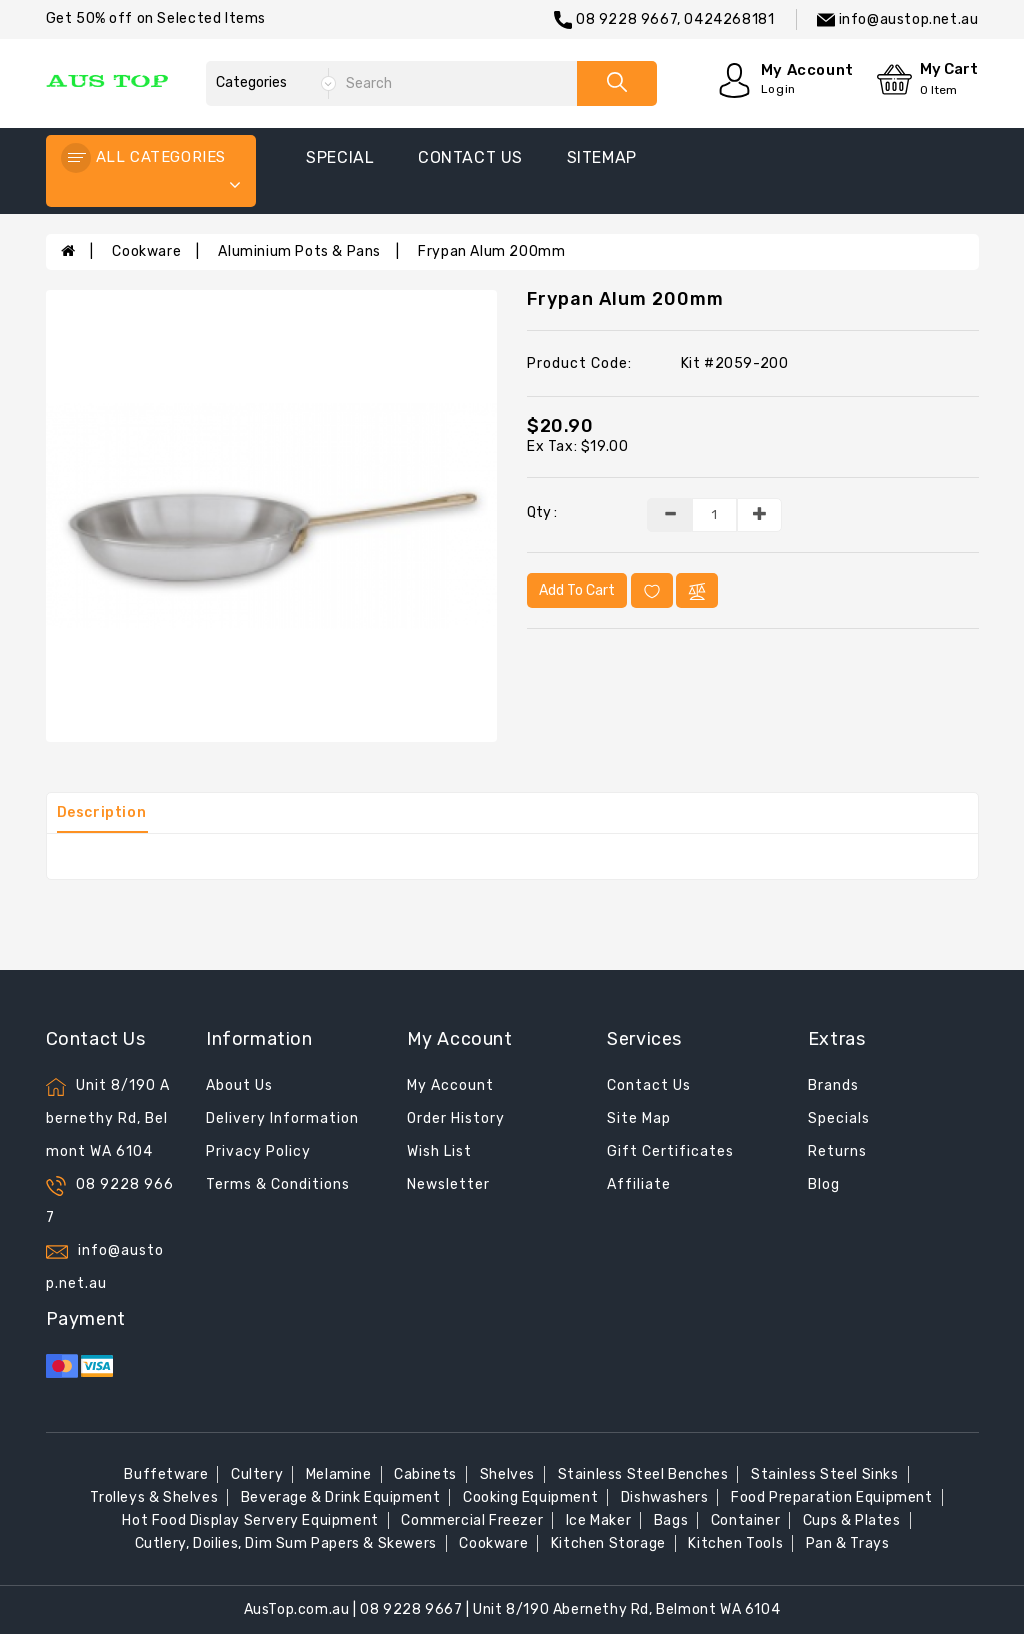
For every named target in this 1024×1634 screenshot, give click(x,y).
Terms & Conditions (278, 1184)
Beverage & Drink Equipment (341, 1497)
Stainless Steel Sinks (825, 1474)
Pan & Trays (848, 1543)
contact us (470, 157)
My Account (450, 1085)
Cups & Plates (852, 1520)
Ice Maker (598, 1520)
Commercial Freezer (472, 1520)
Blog (824, 1184)
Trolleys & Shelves (154, 1497)
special (340, 157)
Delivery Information (282, 1118)
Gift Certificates (670, 1151)
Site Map (639, 1118)
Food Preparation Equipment (832, 1497)
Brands (833, 1085)
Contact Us (649, 1085)
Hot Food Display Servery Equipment (250, 1520)
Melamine (339, 1474)
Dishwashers (665, 1497)
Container (745, 1520)
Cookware (146, 251)
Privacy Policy (258, 1151)
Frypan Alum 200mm (491, 251)
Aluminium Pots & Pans (299, 251)
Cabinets (425, 1474)
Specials (839, 1118)
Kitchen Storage (608, 1543)
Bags (671, 1520)
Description (102, 812)
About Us (239, 1085)
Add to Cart (577, 590)
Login (778, 89)
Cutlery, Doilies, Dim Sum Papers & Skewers (286, 1543)
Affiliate (639, 1184)
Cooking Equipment (530, 1497)
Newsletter (448, 1184)
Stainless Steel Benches (643, 1474)
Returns (837, 1151)
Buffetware (166, 1474)
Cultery (257, 1474)
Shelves (507, 1474)
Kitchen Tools (735, 1543)
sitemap (602, 157)
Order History (456, 1118)
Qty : (542, 512)
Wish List (439, 1151)
